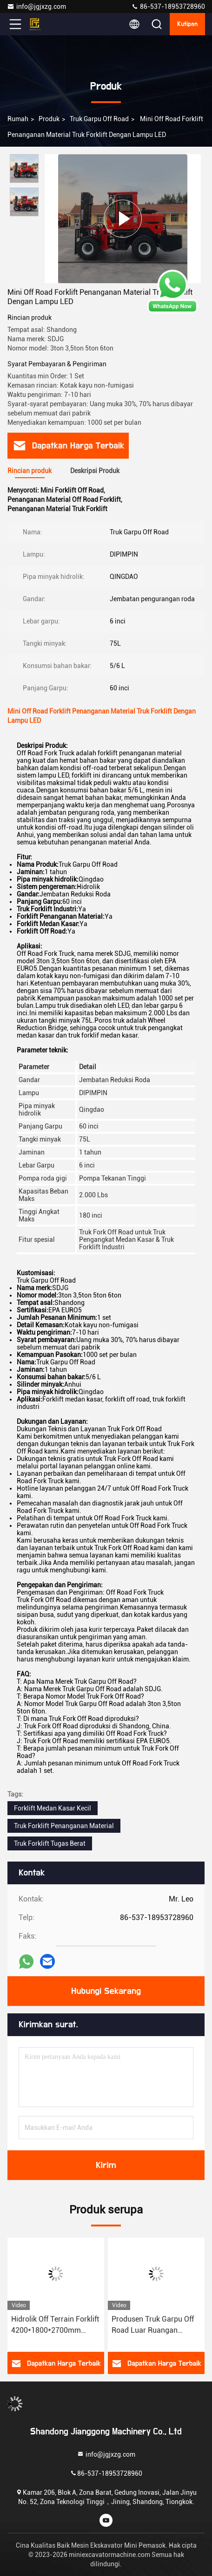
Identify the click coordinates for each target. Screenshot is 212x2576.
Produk (49, 119)
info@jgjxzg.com (36, 6)
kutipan (187, 24)
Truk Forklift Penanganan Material (64, 1826)
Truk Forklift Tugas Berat (50, 1843)
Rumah (17, 119)
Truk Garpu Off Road (99, 119)
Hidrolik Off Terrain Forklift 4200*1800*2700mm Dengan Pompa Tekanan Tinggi (55, 2325)
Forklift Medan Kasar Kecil (52, 1808)
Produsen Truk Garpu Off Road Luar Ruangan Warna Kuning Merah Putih (156, 2325)
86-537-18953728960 (168, 6)
